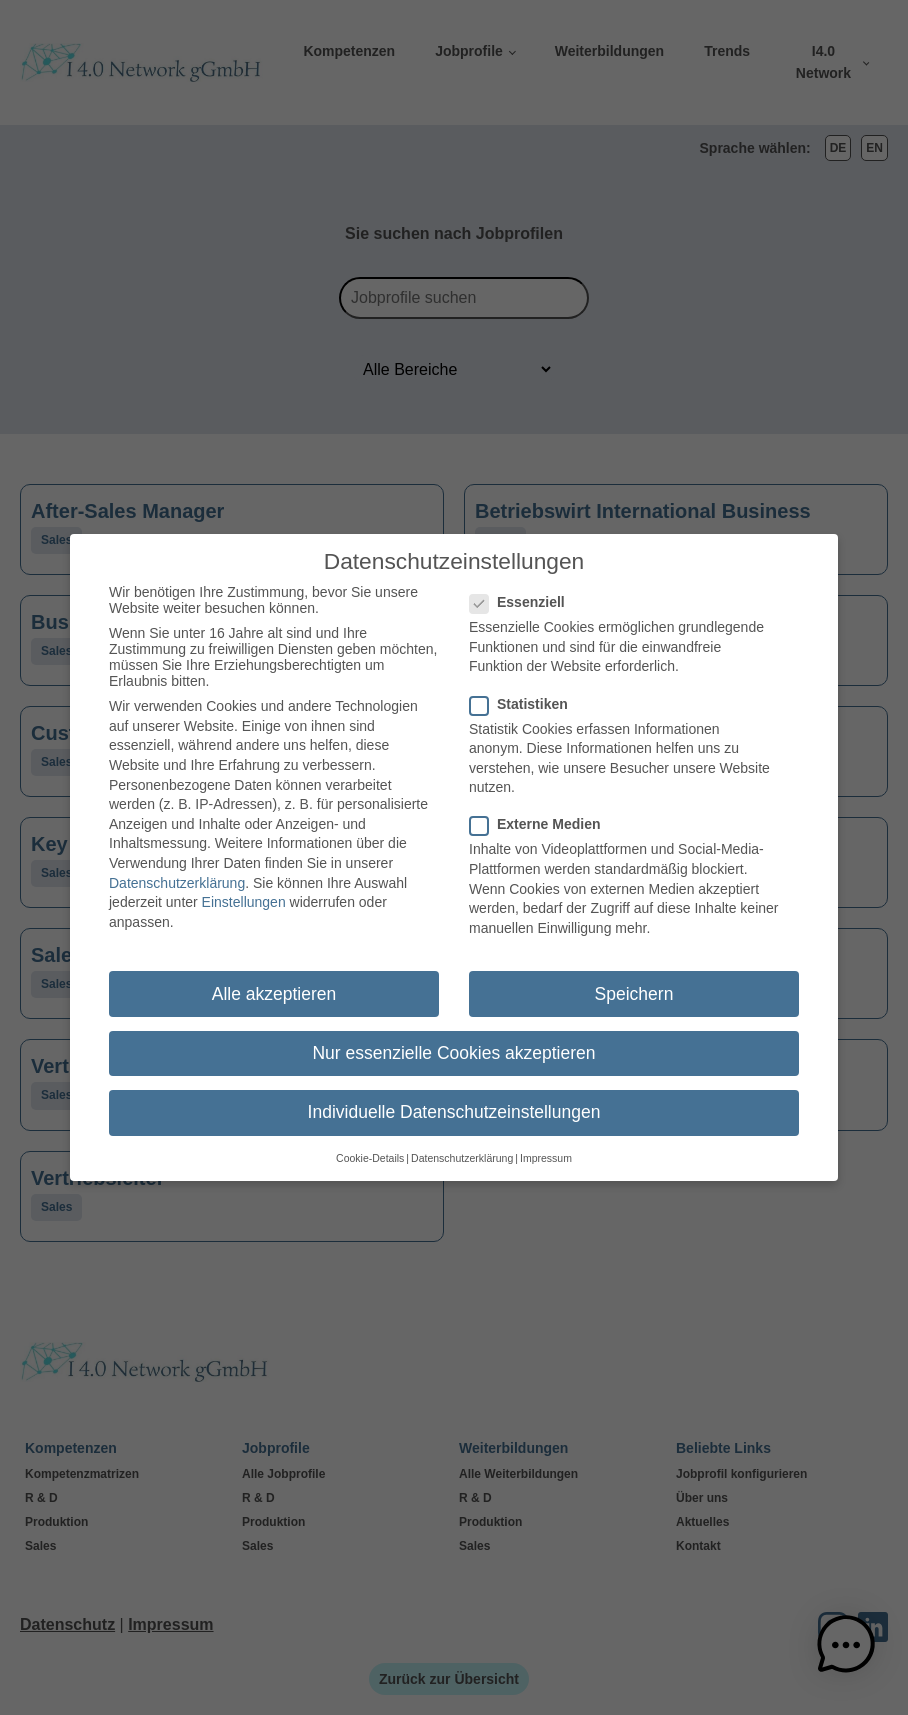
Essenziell (523, 594)
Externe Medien (541, 816)
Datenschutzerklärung (177, 874)
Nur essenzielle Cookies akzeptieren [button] (453, 1044)
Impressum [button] (546, 1150)
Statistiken (525, 695)
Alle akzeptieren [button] (274, 985)
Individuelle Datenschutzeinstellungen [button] (454, 1103)
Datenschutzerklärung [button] (462, 1150)
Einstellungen (244, 894)
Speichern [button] (634, 985)
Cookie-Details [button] (370, 1150)
